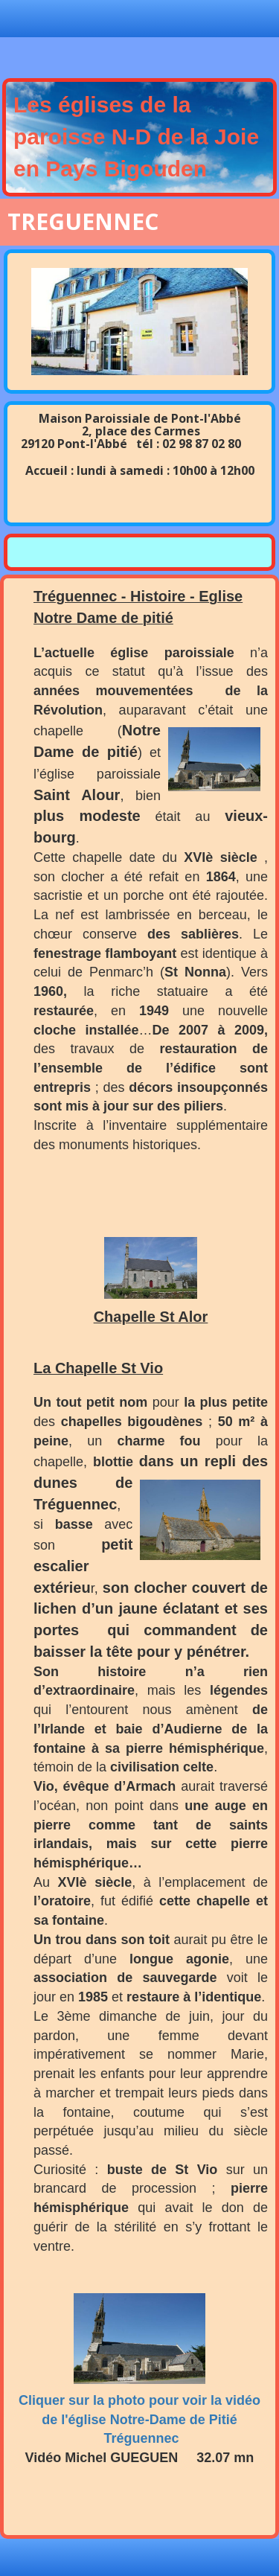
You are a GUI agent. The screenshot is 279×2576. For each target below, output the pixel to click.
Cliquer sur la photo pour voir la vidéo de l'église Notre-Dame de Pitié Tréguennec (139, 2419)
